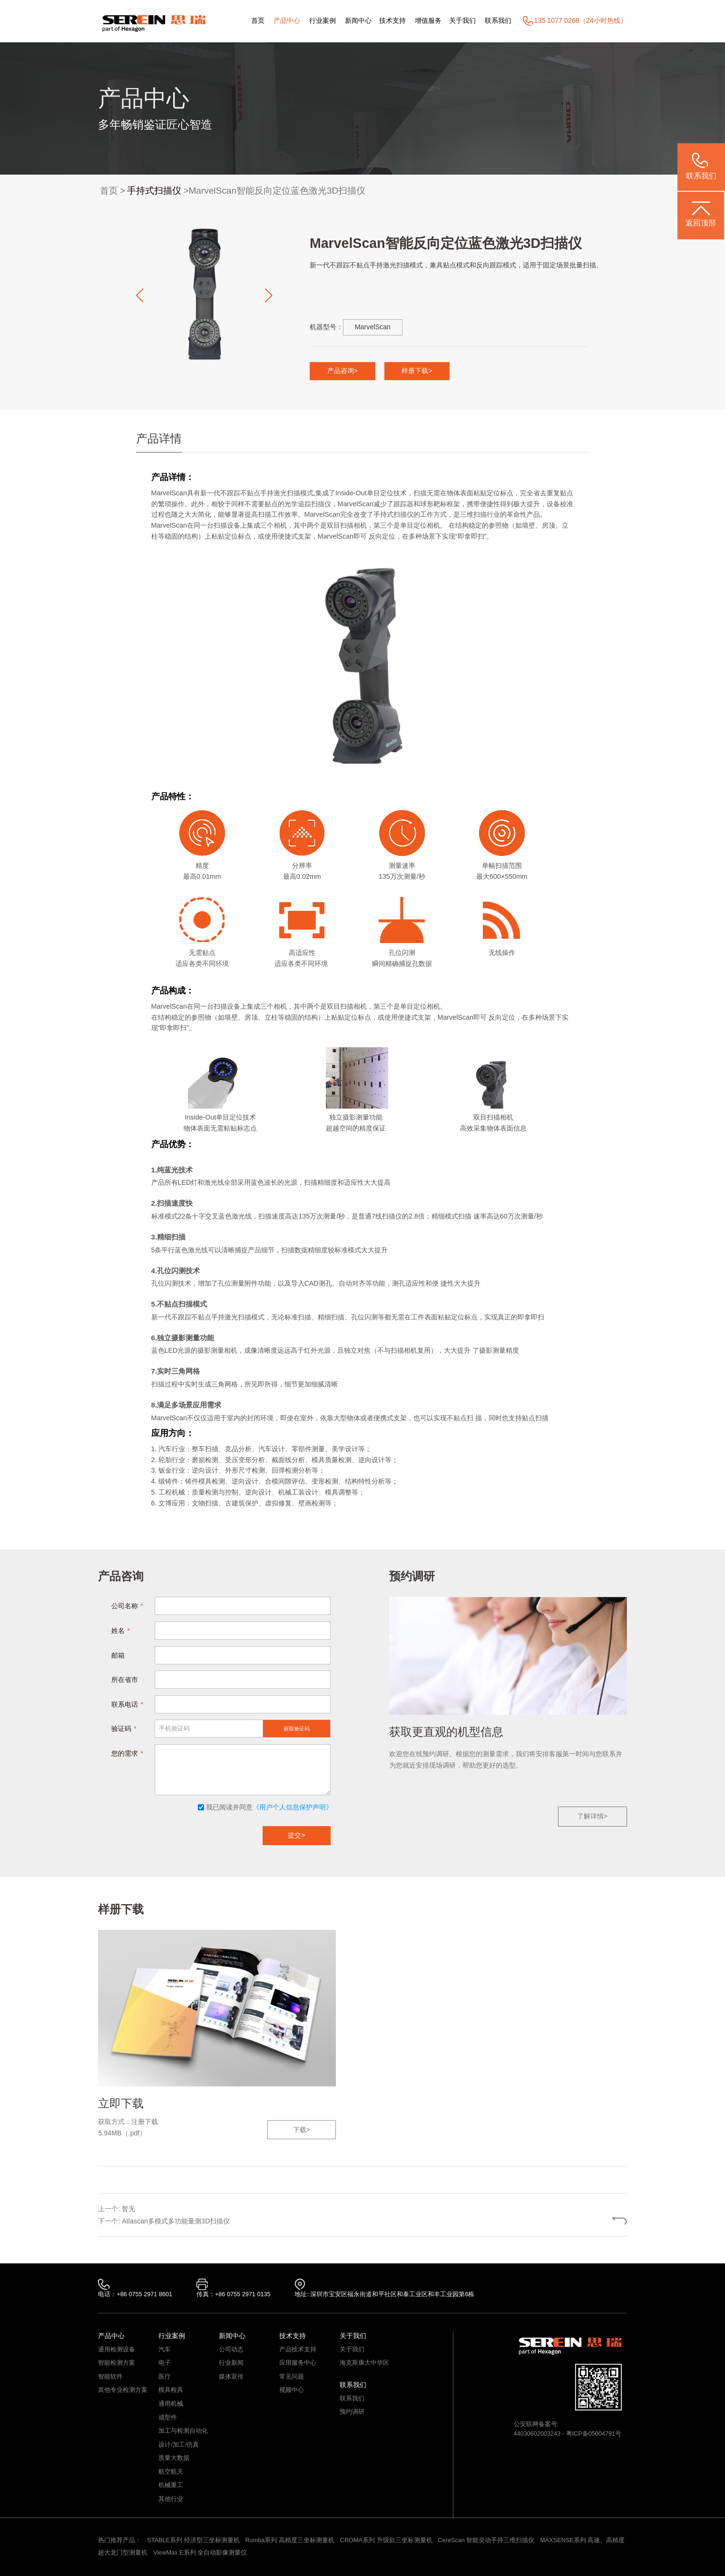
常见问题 (291, 2377)
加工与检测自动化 (183, 2431)
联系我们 (498, 20)
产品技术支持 (297, 2350)
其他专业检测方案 (122, 2390)
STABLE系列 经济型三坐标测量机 (193, 2540)
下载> (301, 2130)
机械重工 (170, 2485)
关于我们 (462, 20)
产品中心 (287, 20)
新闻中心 (358, 20)
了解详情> (592, 1816)
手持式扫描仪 (154, 191)
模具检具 (170, 2390)
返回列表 (593, 2221)
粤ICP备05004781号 (594, 2433)
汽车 (164, 2350)
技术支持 (392, 20)
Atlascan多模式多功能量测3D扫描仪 (176, 2221)
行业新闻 (231, 2363)
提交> (296, 1835)
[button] (139, 295)
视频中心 (291, 2390)
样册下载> (417, 370)
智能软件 (110, 2377)
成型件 (167, 2418)
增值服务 (428, 20)
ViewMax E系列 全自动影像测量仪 (200, 2552)
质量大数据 (173, 2458)
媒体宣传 (231, 2377)
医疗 (164, 2377)
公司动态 (231, 2350)
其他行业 (170, 2499)
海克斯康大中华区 (364, 2363)
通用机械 (170, 2404)
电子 (164, 2363)
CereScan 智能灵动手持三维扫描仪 (486, 2540)
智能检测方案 (116, 2363)
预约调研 (352, 2412)
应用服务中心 (297, 2363)
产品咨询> (342, 370)
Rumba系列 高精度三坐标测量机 (289, 2540)
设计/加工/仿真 (178, 2445)
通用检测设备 (116, 2350)
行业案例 (322, 20)
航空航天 (170, 2472)
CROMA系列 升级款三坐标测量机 (386, 2540)
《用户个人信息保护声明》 (293, 1807)
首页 (258, 20)
